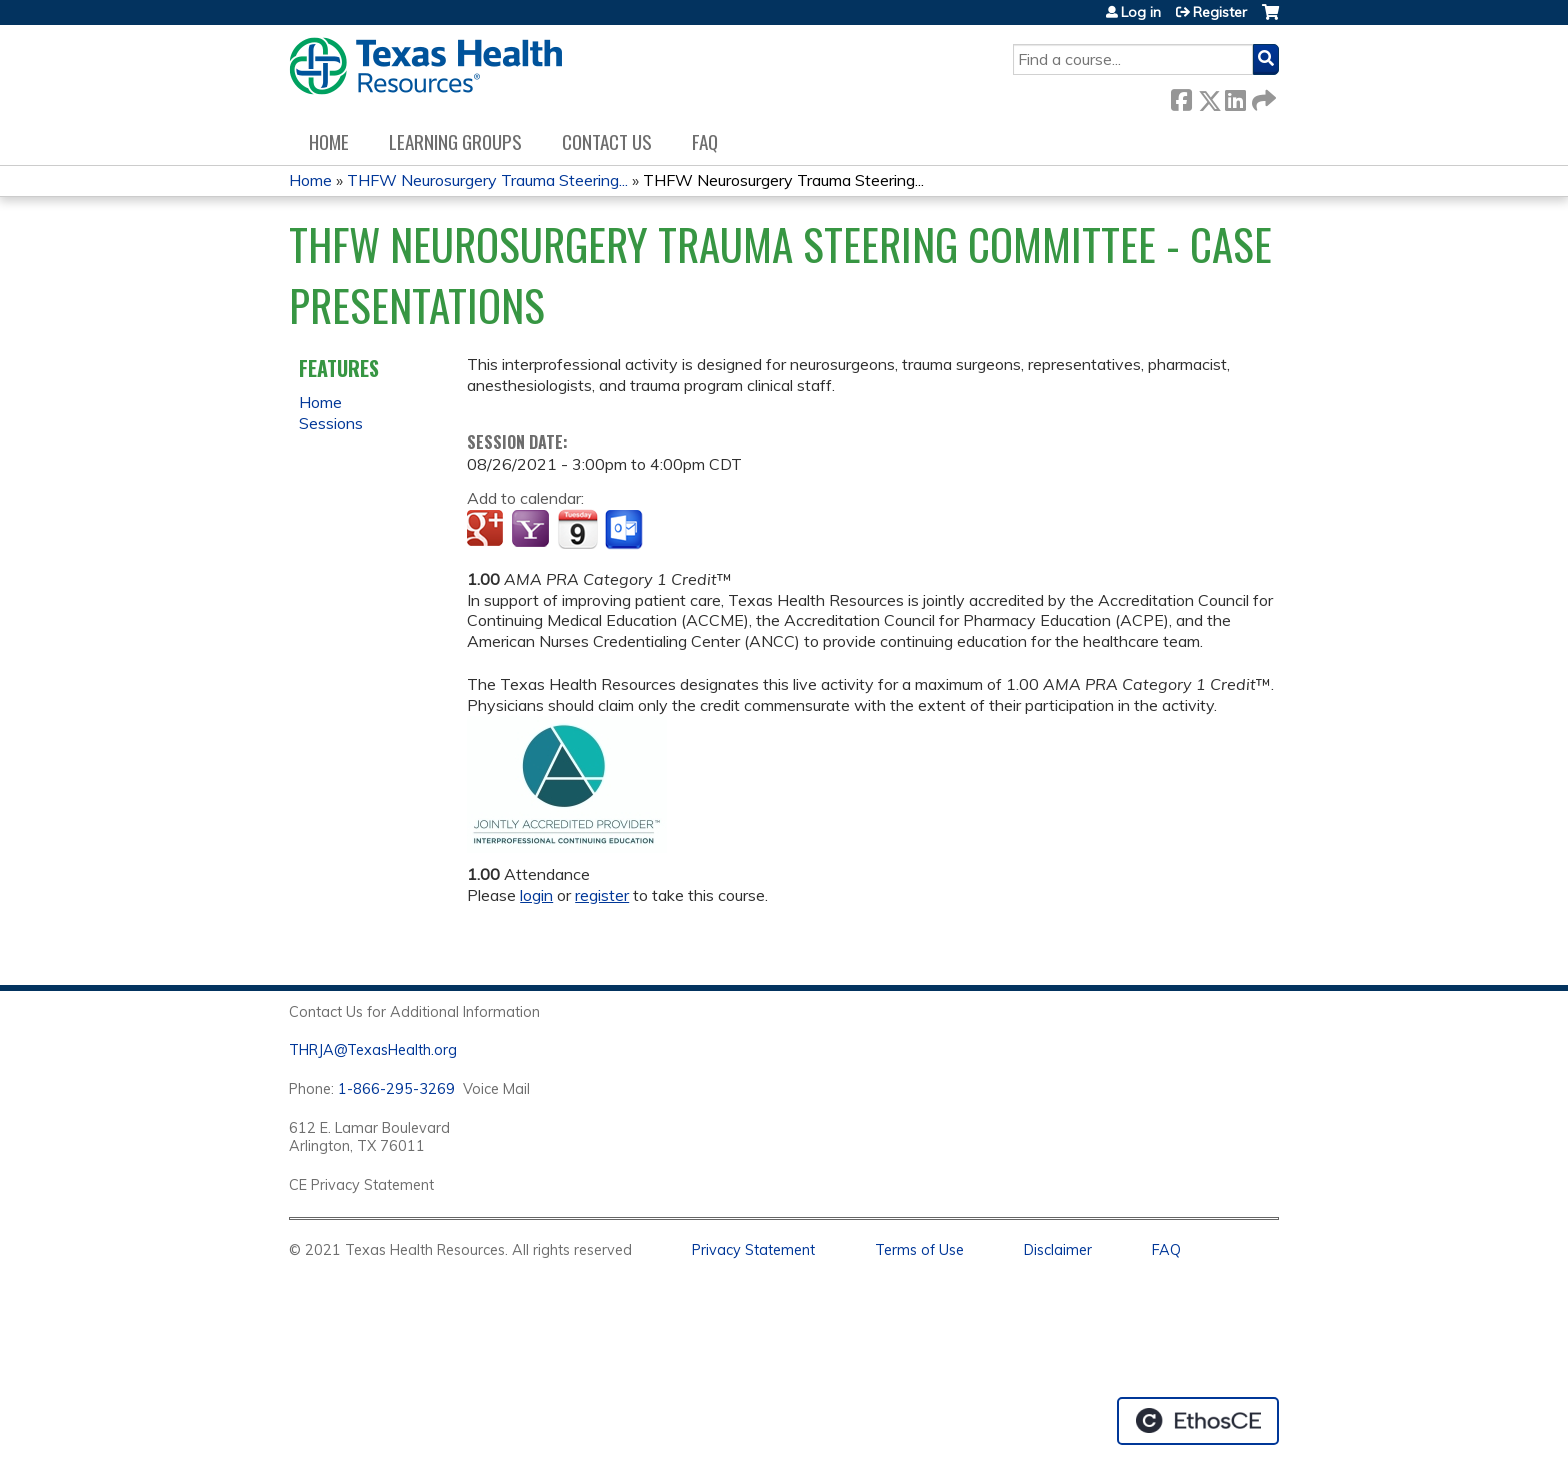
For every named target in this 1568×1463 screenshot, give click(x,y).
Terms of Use (919, 1250)
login (536, 895)
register (602, 895)
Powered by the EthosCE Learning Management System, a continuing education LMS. (1198, 1421)
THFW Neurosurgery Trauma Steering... (487, 180)
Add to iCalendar (577, 529)
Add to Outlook (625, 530)
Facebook (1181, 96)
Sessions (331, 423)
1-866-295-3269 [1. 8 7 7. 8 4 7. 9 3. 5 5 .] (396, 1089)
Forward (1262, 96)
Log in (1141, 12)
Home (329, 141)
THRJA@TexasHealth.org (373, 1050)
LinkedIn (1235, 96)
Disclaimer (1058, 1250)
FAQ (705, 141)
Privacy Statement (753, 1250)
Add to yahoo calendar (532, 530)
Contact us (607, 141)
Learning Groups (455, 141)
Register (1220, 12)
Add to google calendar (487, 530)
